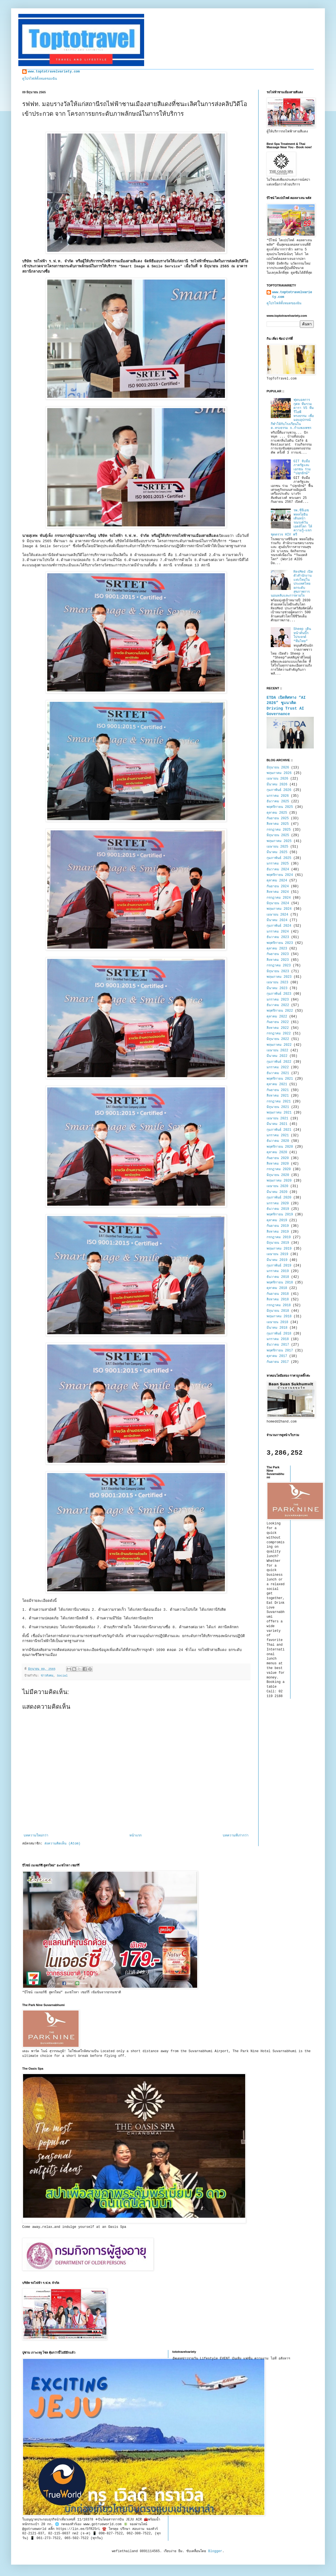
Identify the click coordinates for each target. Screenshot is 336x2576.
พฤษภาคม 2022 (279, 1045)
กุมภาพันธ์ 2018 (279, 1334)
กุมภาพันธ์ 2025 (279, 858)
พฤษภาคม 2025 (279, 841)
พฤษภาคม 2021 (279, 1113)
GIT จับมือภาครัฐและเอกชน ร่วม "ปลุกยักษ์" (302, 467)
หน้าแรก (135, 1836)
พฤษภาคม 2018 (279, 1316)
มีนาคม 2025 (277, 852)
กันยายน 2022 (278, 1022)
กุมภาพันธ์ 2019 (279, 1266)
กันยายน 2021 (278, 1090)
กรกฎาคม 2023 (279, 965)
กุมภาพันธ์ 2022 (279, 1062)
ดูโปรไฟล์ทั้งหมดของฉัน (39, 79)
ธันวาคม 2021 (278, 1073)
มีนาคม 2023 (277, 988)
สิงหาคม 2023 (278, 960)
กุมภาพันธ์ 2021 (279, 1130)
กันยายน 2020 (278, 1158)
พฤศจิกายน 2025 (280, 807)
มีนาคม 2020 (277, 1192)
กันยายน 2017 (278, 1362)
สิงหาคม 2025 (278, 824)
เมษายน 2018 (277, 1322)
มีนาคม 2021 (277, 1124)
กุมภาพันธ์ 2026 (279, 790)
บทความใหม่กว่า (36, 1836)
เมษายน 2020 (277, 1186)
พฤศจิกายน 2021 (280, 1079)
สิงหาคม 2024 (278, 892)
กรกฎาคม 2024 (279, 898)
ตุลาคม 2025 (277, 813)
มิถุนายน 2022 (278, 1039)
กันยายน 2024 (278, 886)
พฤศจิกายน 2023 (280, 943)
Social (62, 1675)
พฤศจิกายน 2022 (280, 1011)
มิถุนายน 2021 (278, 1107)
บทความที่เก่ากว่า (236, 1836)
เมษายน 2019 (277, 1254)
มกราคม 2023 (278, 1000)
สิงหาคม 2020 (278, 1164)
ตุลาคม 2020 (277, 1152)
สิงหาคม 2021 (278, 1096)
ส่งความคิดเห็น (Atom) (62, 1844)
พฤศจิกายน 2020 (280, 1147)
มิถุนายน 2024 (278, 903)
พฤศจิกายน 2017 (280, 1351)
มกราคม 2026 (278, 796)
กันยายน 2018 (278, 1294)
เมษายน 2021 (277, 1118)
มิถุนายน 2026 (278, 768)
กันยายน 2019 (278, 1226)
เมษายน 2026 (277, 779)
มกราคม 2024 (278, 932)
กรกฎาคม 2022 (279, 1034)
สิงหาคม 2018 (278, 1299)
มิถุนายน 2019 (278, 1243)
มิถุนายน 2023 (278, 971)
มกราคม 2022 (278, 1067)
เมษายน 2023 (277, 982)
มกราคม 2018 (278, 1339)
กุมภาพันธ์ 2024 (279, 926)
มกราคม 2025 (278, 864)
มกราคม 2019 (278, 1271)
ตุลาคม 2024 (277, 881)
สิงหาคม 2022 (278, 1028)
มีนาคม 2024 (277, 920)
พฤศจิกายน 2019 (280, 1215)
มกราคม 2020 (278, 1203)
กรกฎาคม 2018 (279, 1305)
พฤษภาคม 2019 (279, 1249)
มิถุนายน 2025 (278, 835)
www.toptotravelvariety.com (54, 72)
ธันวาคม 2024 (278, 869)
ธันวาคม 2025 (278, 801)
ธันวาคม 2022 (278, 1005)
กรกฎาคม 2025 (279, 830)
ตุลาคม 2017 (277, 1356)
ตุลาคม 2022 (277, 1017)
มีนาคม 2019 (277, 1260)
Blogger (215, 2551)
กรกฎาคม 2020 (279, 1169)
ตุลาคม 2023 (277, 949)
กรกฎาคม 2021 (279, 1102)
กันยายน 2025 (278, 818)
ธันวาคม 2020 (278, 1141)
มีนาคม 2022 (277, 1056)
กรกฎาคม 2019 (279, 1237)
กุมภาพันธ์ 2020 (279, 1198)
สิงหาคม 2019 (278, 1232)
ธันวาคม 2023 (278, 937)
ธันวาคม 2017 (278, 1345)
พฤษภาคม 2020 (279, 1181)
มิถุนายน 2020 (278, 1175)
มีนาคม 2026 (277, 784)
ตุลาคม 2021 (277, 1084)
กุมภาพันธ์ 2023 (279, 994)
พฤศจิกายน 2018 (280, 1283)
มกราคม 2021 (278, 1135)
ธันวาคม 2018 (278, 1277)
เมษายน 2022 (277, 1050)
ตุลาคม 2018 (277, 1288)
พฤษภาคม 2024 (279, 909)
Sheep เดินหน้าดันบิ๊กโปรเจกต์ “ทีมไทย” (302, 635)
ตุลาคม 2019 (277, 1220)
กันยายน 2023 (278, 954)
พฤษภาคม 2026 (279, 773)
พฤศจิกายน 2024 (280, 875)
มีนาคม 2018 (277, 1328)
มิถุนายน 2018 (278, 1311)
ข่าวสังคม (47, 1675)
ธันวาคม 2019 (278, 1209)
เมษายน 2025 (277, 847)
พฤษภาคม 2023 (279, 977)
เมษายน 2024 (277, 915)
